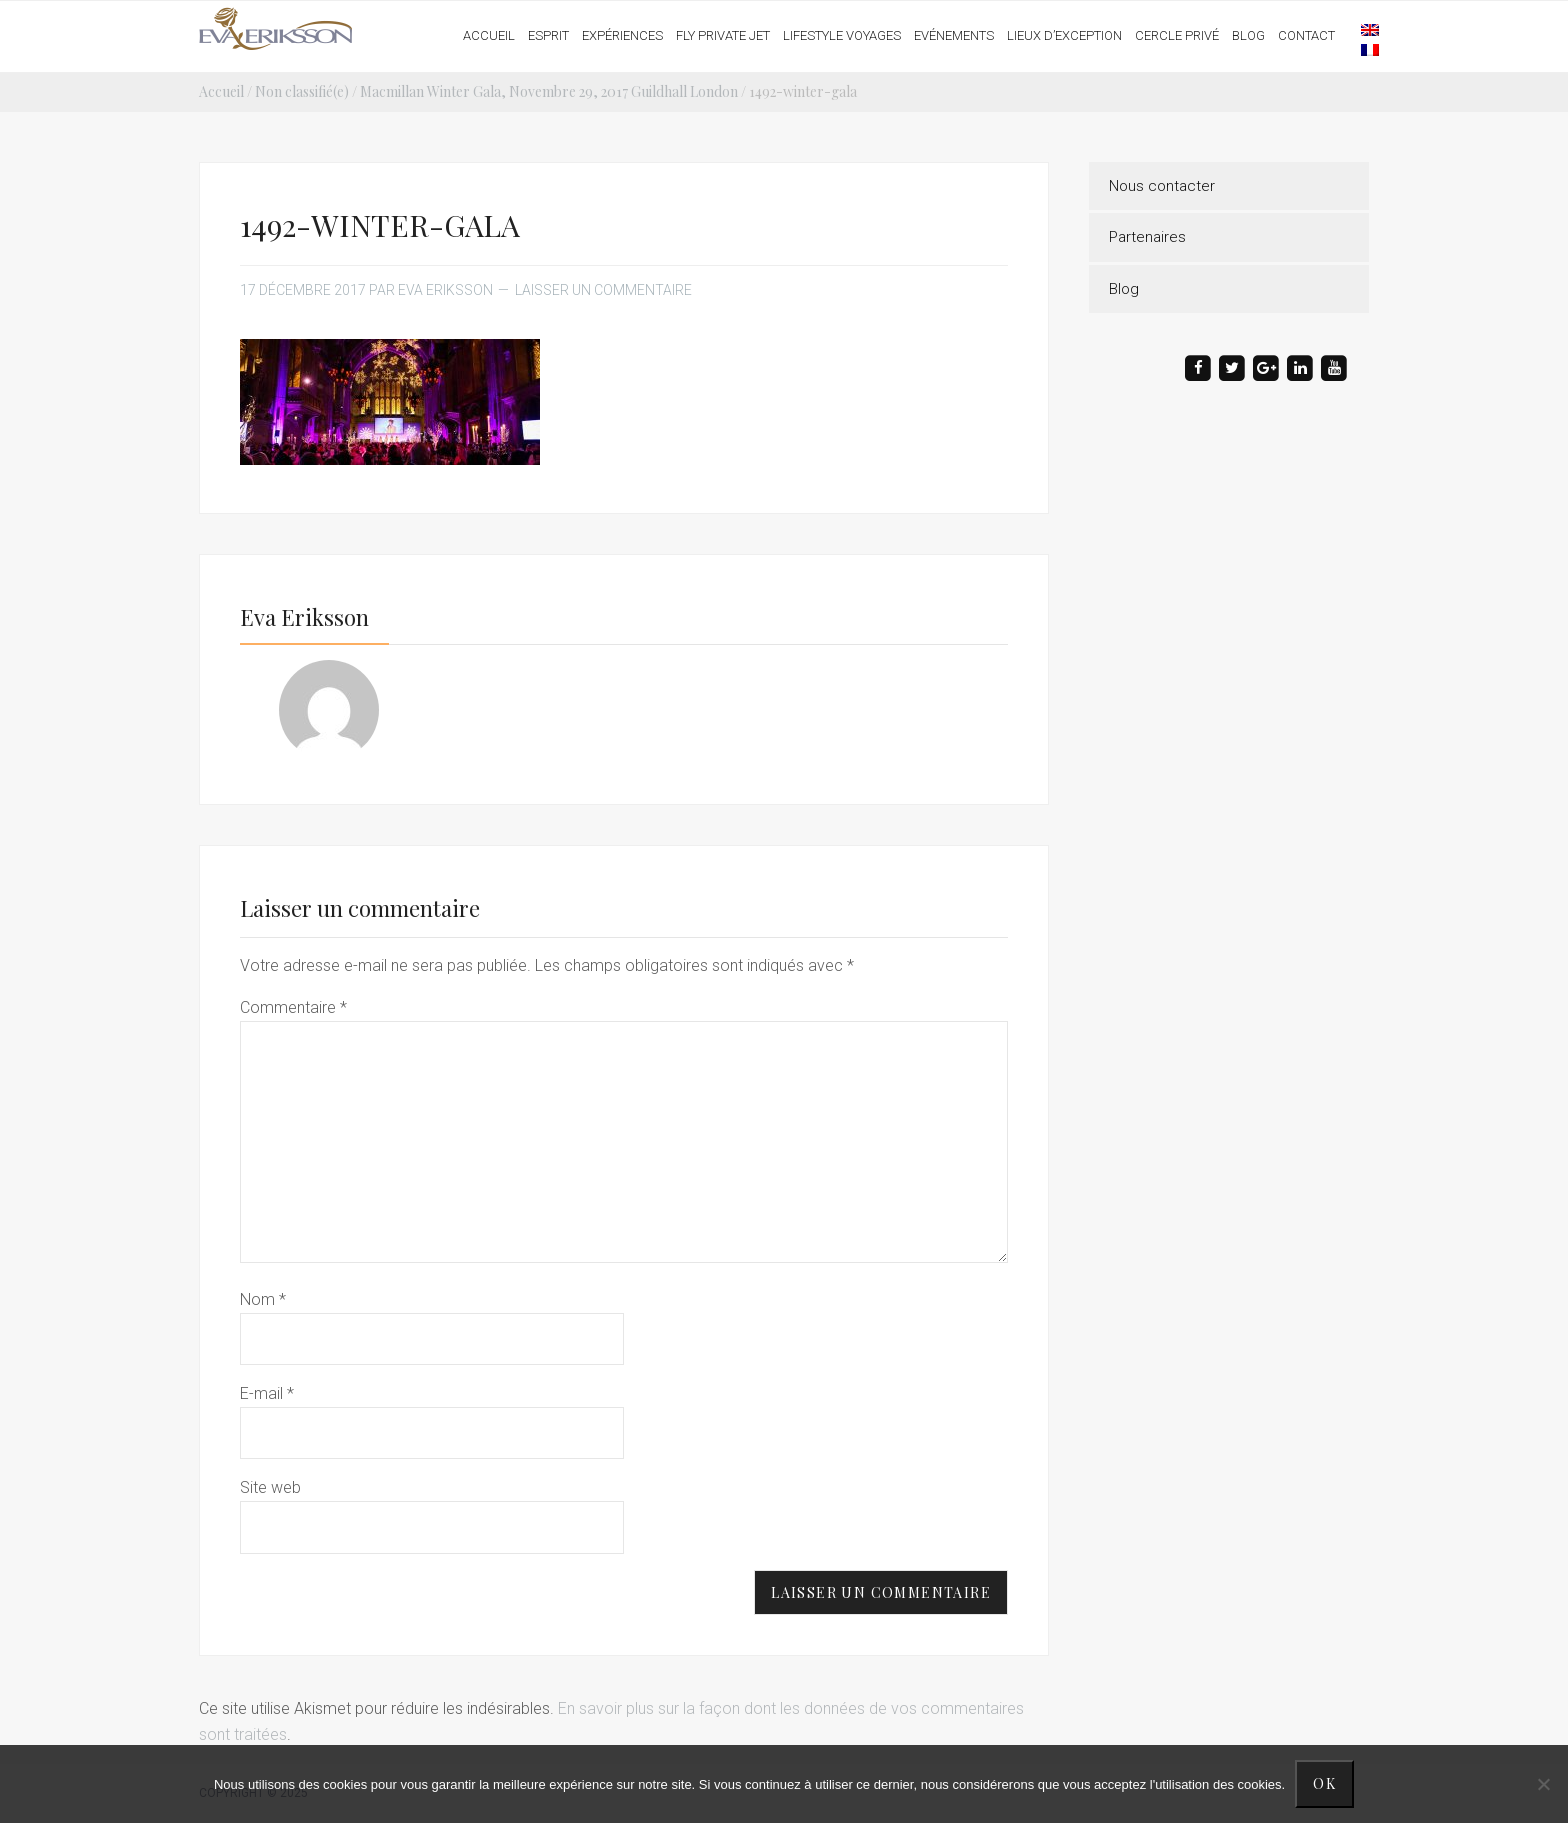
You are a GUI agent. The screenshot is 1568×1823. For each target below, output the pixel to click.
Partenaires (1147, 237)
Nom (263, 1299)
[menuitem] (1360, 29)
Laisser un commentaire (603, 290)
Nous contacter (1162, 186)
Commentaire (293, 1007)
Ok (1324, 1783)
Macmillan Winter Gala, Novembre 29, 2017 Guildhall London (549, 91)
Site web (270, 1487)
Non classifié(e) (302, 91)
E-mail (267, 1393)
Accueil (221, 91)
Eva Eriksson (277, 29)
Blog (1124, 289)
